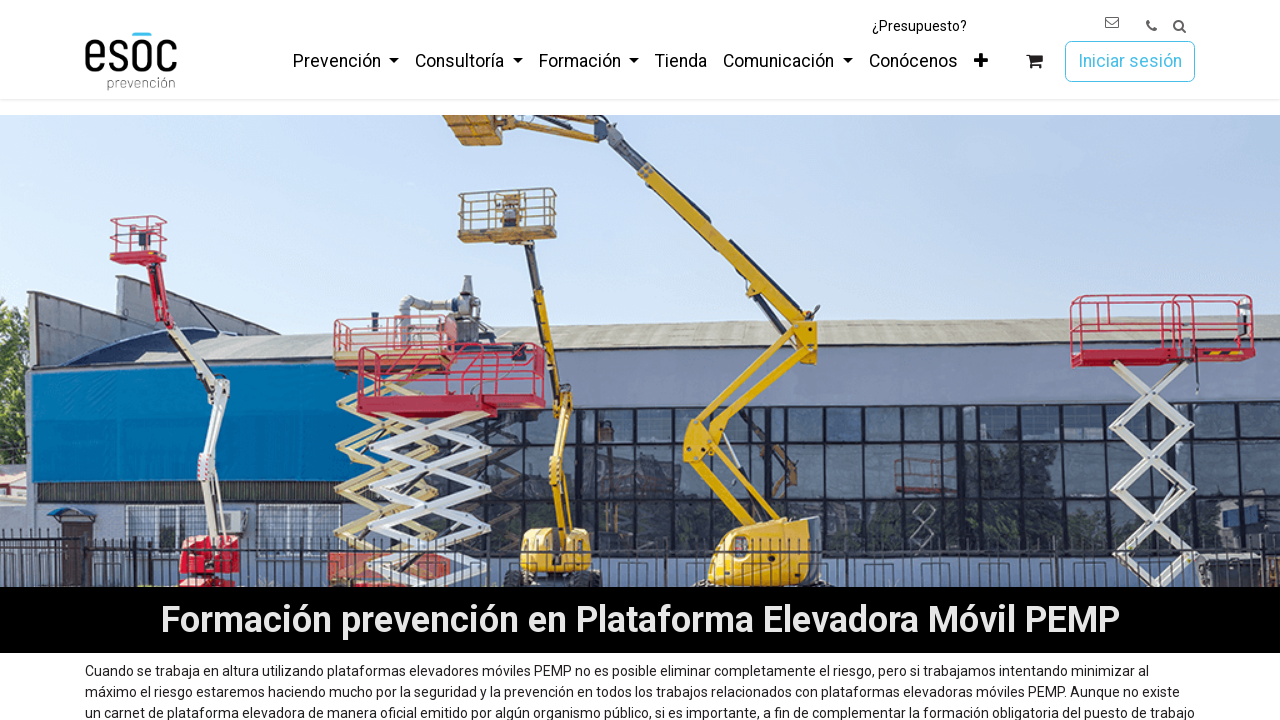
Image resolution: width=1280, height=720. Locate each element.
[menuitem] (346, 61)
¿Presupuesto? (919, 26)
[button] (1179, 26)
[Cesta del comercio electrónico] (1034, 61)
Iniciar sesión (1130, 61)
